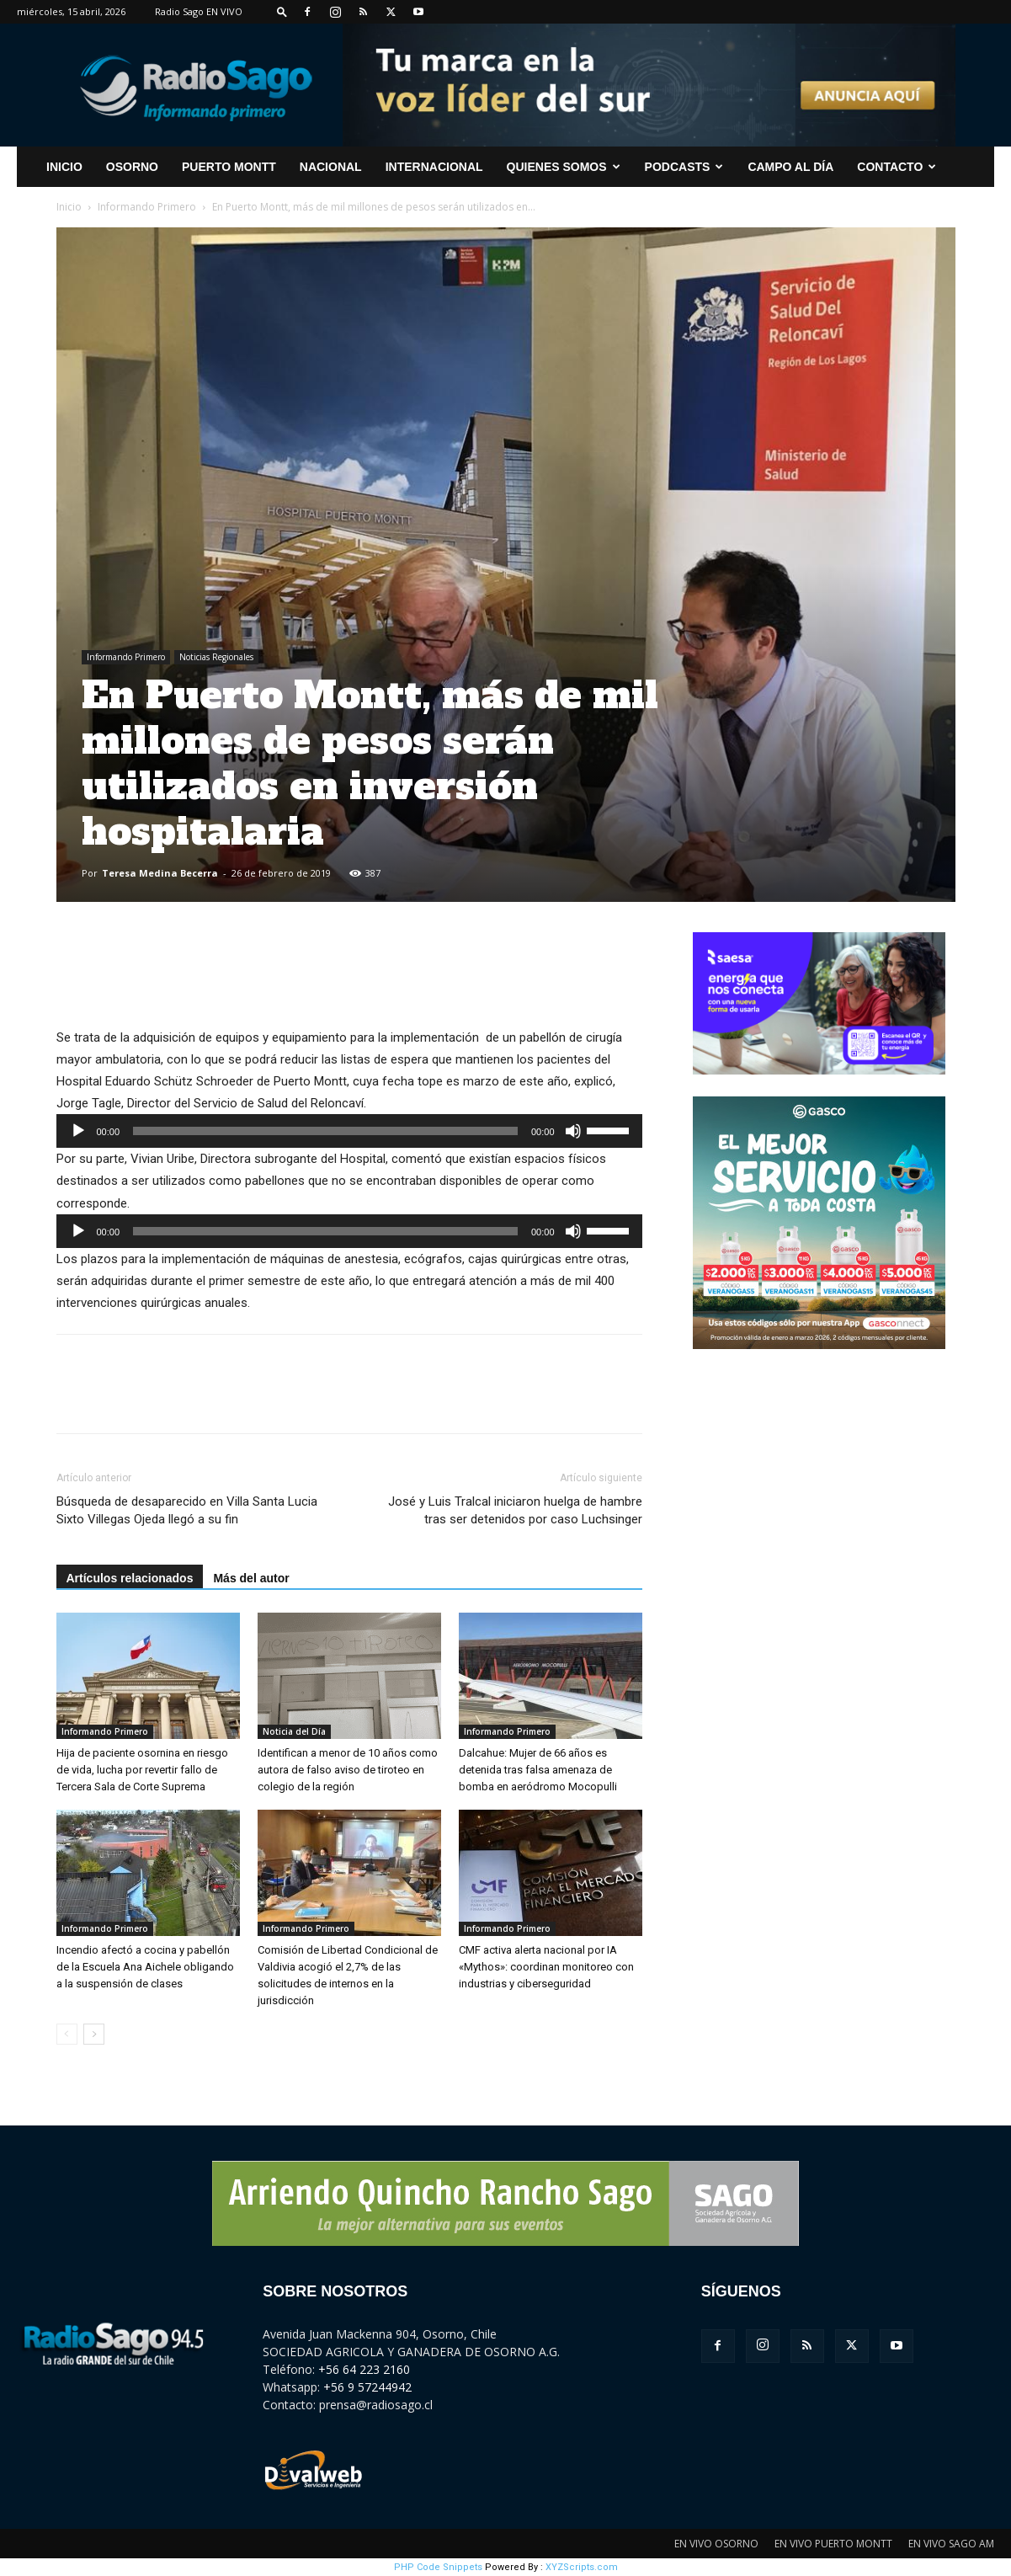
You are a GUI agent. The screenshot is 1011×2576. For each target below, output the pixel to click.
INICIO (64, 166)
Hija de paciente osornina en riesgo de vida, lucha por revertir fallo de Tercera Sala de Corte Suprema (142, 1770)
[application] (349, 1131)
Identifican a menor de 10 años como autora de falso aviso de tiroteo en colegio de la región (348, 1770)
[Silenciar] (573, 1131)
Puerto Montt (229, 166)
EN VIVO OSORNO (716, 2543)
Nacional (331, 166)
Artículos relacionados (130, 1578)
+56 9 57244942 (367, 2387)
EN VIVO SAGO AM (951, 2543)
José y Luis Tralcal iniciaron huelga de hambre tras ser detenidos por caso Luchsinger (515, 1510)
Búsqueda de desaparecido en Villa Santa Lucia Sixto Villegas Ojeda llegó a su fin (186, 1510)
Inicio (69, 207)
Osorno (132, 166)
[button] (282, 11)
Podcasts (684, 166)
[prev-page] (66, 2034)
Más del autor (251, 1578)
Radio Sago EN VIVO (198, 11)
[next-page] (93, 2034)
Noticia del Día (294, 1731)
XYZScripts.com (581, 2567)
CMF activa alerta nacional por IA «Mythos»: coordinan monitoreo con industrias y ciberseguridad (546, 1967)
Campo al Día (790, 166)
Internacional (434, 166)
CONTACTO (896, 166)
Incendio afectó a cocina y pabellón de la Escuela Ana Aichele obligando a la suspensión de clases (145, 1967)
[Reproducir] (78, 1131)
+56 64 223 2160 (364, 2369)
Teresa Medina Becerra (160, 873)
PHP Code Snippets (438, 2567)
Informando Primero (147, 207)
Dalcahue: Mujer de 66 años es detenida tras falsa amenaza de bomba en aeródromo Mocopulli (538, 1770)
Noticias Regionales (216, 657)
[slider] (325, 1131)
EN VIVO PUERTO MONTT (833, 2543)
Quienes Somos (563, 166)
